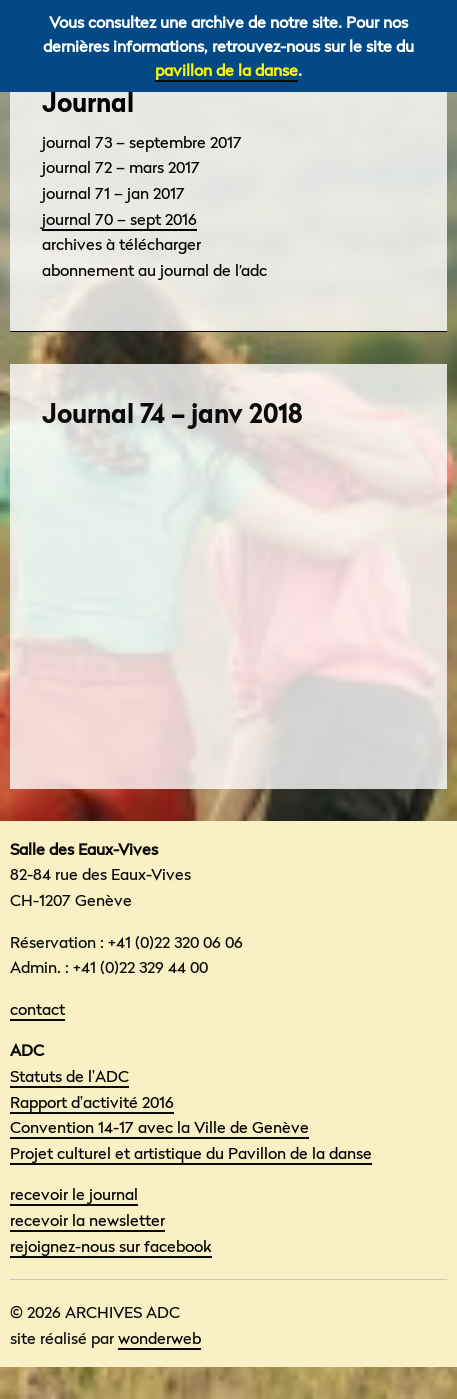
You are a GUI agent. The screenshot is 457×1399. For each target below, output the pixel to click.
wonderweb (159, 1338)
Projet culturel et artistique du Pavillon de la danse (191, 1153)
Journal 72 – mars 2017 (121, 167)
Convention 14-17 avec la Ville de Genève (159, 1127)
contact (37, 1009)
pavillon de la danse (226, 70)
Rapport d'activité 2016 (92, 1102)
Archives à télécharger (121, 244)
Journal (88, 102)
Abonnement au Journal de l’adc (154, 270)
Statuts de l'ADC (69, 1076)
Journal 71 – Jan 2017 (113, 193)
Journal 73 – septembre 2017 (142, 142)
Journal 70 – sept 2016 (119, 219)
